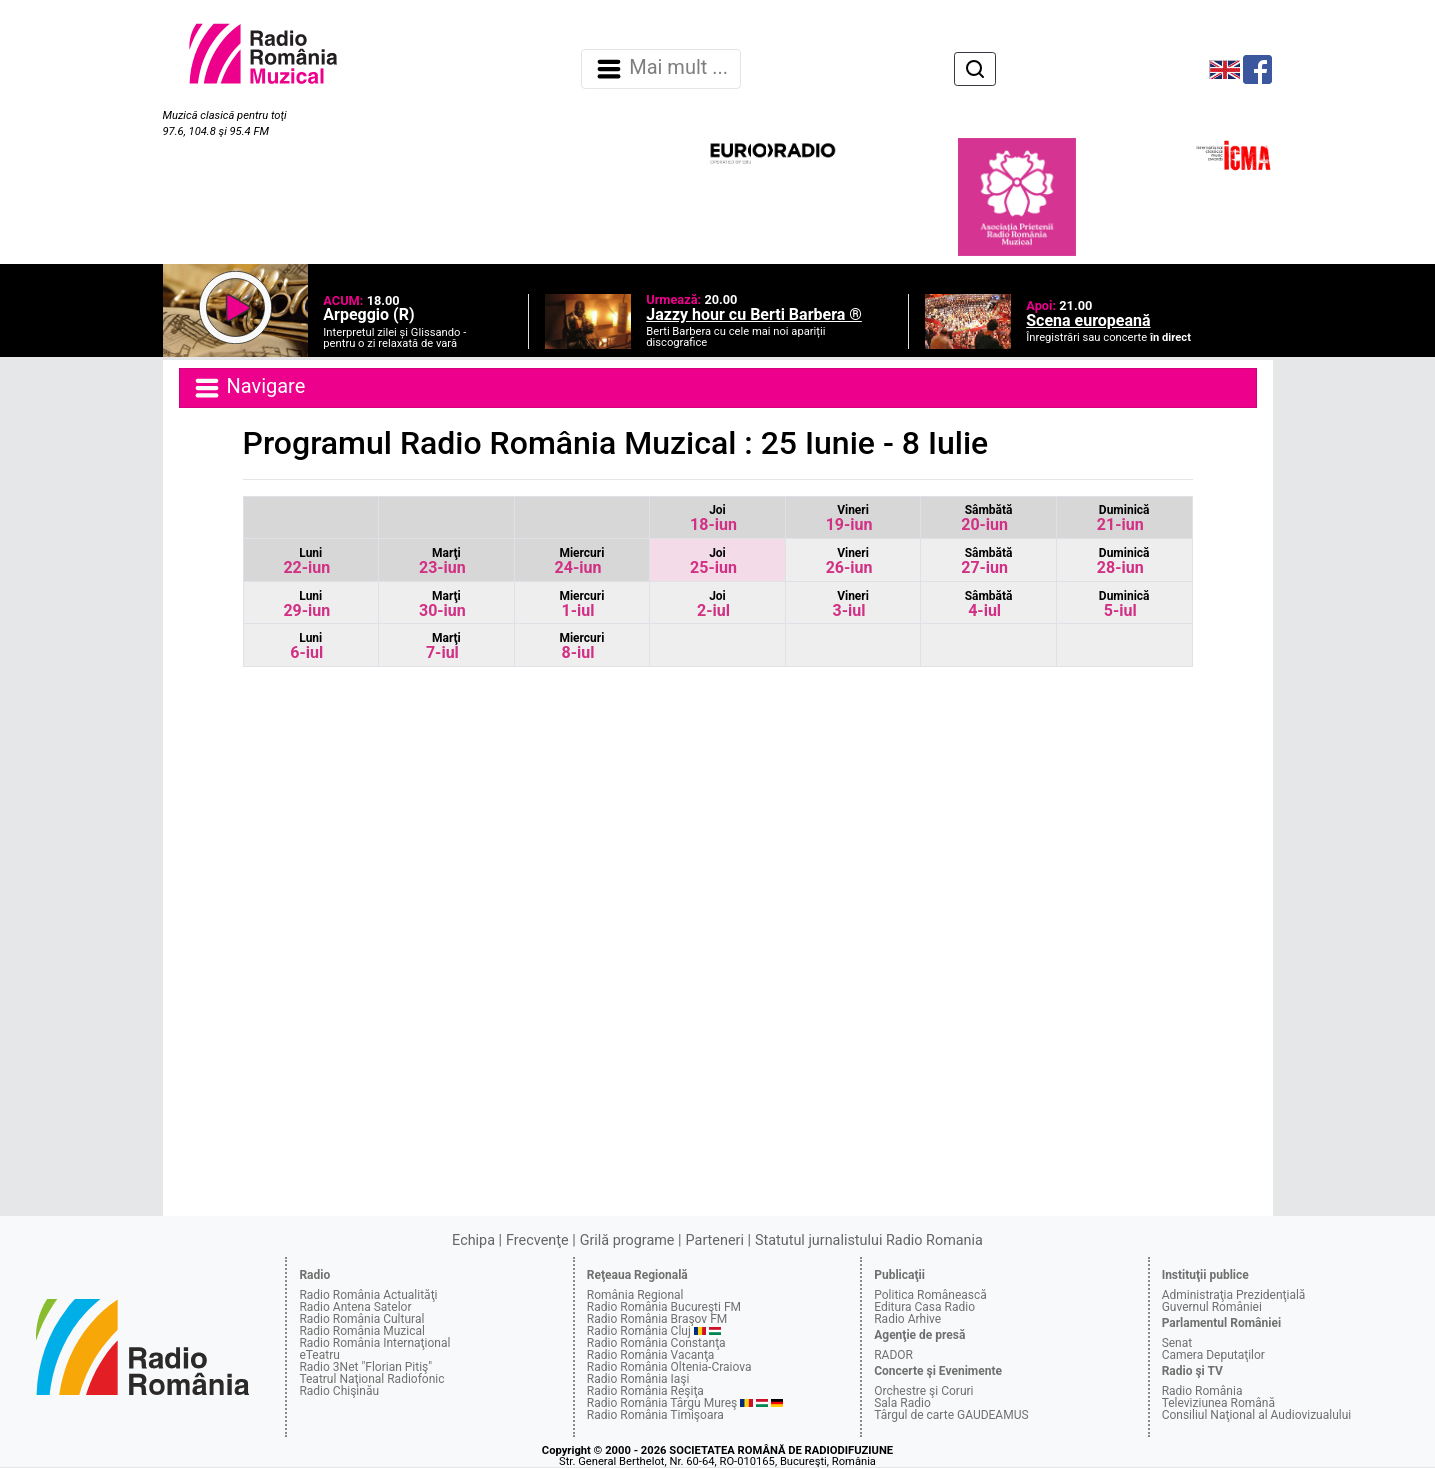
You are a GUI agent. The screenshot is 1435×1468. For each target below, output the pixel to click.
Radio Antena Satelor (355, 1307)
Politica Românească (930, 1295)
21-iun (1123, 518)
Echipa (473, 1240)
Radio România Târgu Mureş (662, 1403)
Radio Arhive (907, 1319)
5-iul (1124, 604)
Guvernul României (1212, 1307)
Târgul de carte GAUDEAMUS (951, 1415)
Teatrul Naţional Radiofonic (371, 1379)
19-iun (849, 518)
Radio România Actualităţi (368, 1295)
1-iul (581, 604)
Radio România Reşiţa (645, 1391)
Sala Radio (902, 1403)
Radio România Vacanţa (651, 1355)
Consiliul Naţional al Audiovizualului (1257, 1415)
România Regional (635, 1295)
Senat (1177, 1343)
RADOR (893, 1355)
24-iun (580, 561)
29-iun (306, 604)
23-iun (442, 561)
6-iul (306, 646)
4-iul (989, 604)
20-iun (986, 518)
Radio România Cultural (361, 1319)
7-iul (443, 646)
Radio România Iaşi (638, 1379)
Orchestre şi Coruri (923, 1391)
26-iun (849, 561)
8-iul (581, 646)
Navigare (249, 388)
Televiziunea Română (1218, 1403)
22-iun (306, 561)
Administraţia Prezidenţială (1234, 1295)
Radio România (1202, 1391)
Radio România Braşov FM (657, 1319)
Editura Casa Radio (924, 1307)
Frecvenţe (537, 1240)
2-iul (713, 604)
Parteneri (715, 1240)
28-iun (1123, 561)
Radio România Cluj (639, 1331)
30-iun (442, 604)
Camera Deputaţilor (1213, 1355)
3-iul (851, 604)
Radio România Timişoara (655, 1415)
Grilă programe (627, 1240)
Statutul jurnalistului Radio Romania (869, 1240)
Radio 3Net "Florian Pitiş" (365, 1367)
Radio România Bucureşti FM (664, 1307)
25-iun (713, 561)
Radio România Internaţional (374, 1343)
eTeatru (319, 1355)
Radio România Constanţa (656, 1343)
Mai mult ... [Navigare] (661, 69)
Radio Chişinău (339, 1391)
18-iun (713, 518)
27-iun (986, 561)
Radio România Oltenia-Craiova (669, 1367)
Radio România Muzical (361, 1331)
